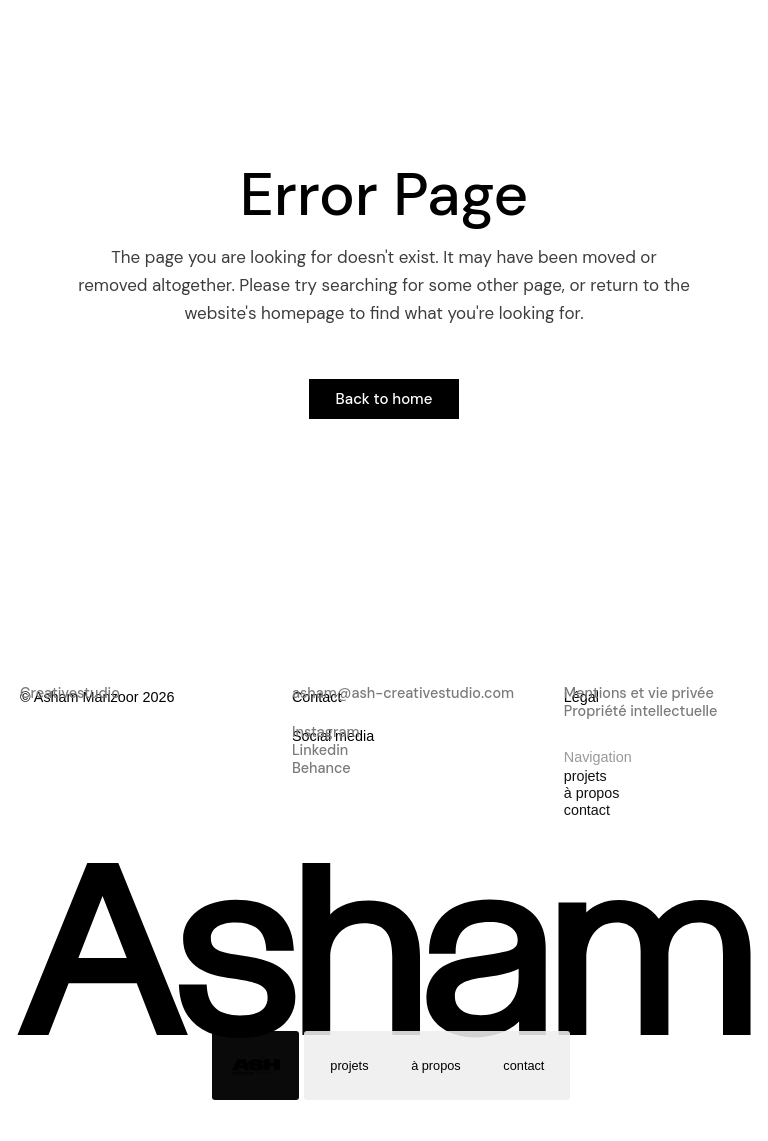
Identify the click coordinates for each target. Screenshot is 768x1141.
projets (349, 1065)
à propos (436, 1065)
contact (524, 1065)
